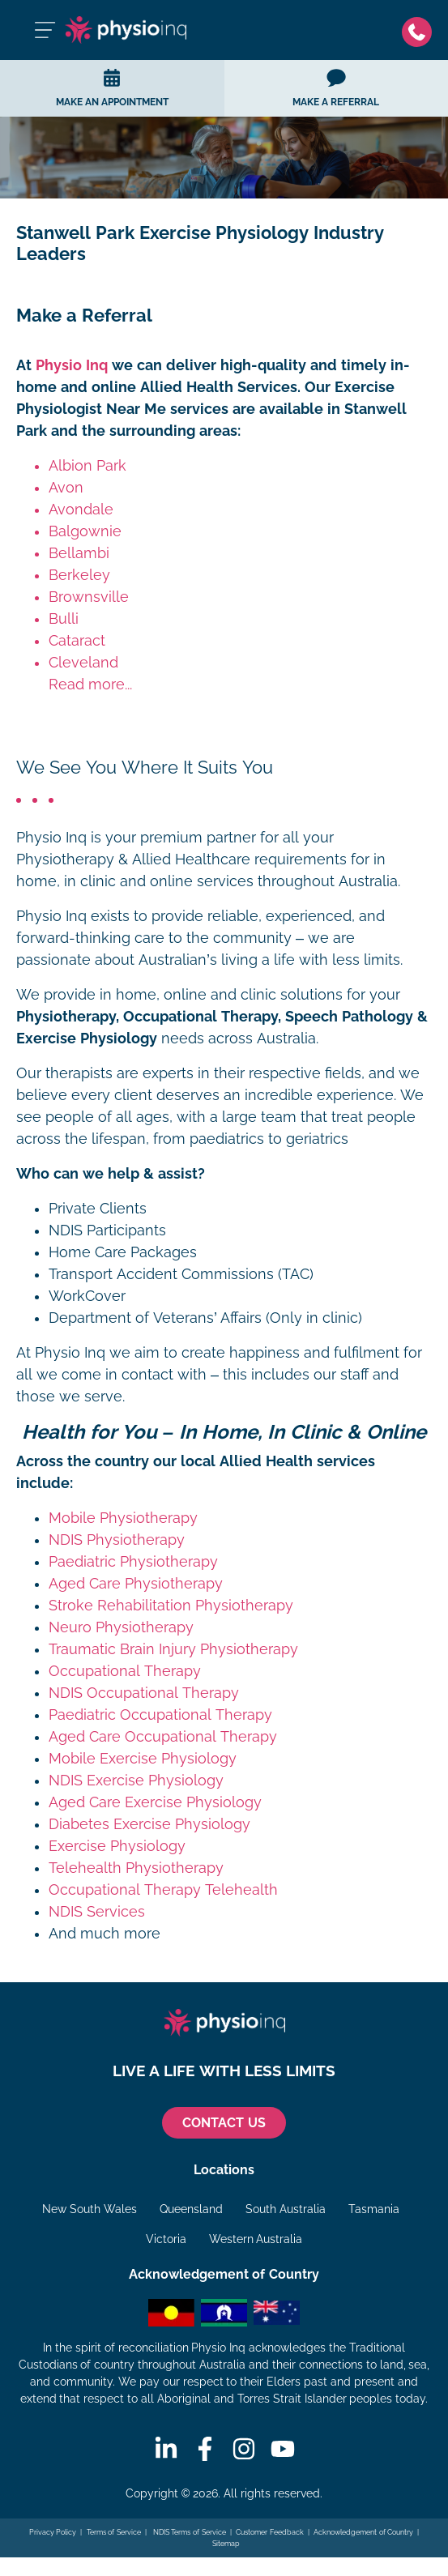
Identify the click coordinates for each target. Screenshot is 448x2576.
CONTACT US (223, 2123)
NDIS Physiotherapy (117, 1540)
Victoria (166, 2239)
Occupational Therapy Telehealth (163, 1890)
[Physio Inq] (125, 30)
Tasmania (373, 2209)
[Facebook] (205, 2449)
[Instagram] (244, 2449)
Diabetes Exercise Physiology (149, 1824)
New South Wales (89, 2209)
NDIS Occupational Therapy (144, 1693)
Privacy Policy (53, 2532)
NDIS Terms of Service (188, 2532)
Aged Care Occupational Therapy (163, 1737)
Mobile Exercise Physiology (143, 1759)
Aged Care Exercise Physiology (155, 1802)
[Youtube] (283, 2449)
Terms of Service (114, 2532)
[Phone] (417, 30)
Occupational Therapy (125, 1671)
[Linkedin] (166, 2449)
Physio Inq (72, 365)
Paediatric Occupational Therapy (160, 1715)
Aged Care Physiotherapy (136, 1584)
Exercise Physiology (117, 1846)
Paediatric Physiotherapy (133, 1562)
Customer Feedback (270, 2532)
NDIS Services (97, 1912)
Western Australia (256, 2239)
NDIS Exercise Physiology (136, 1780)
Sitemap (226, 2544)
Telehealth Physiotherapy (136, 1868)
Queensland (191, 2209)
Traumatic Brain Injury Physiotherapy (173, 1649)
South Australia (285, 2209)
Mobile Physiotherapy (123, 1518)
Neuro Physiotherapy (121, 1627)
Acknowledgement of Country (363, 2532)
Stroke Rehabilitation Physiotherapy (171, 1605)
